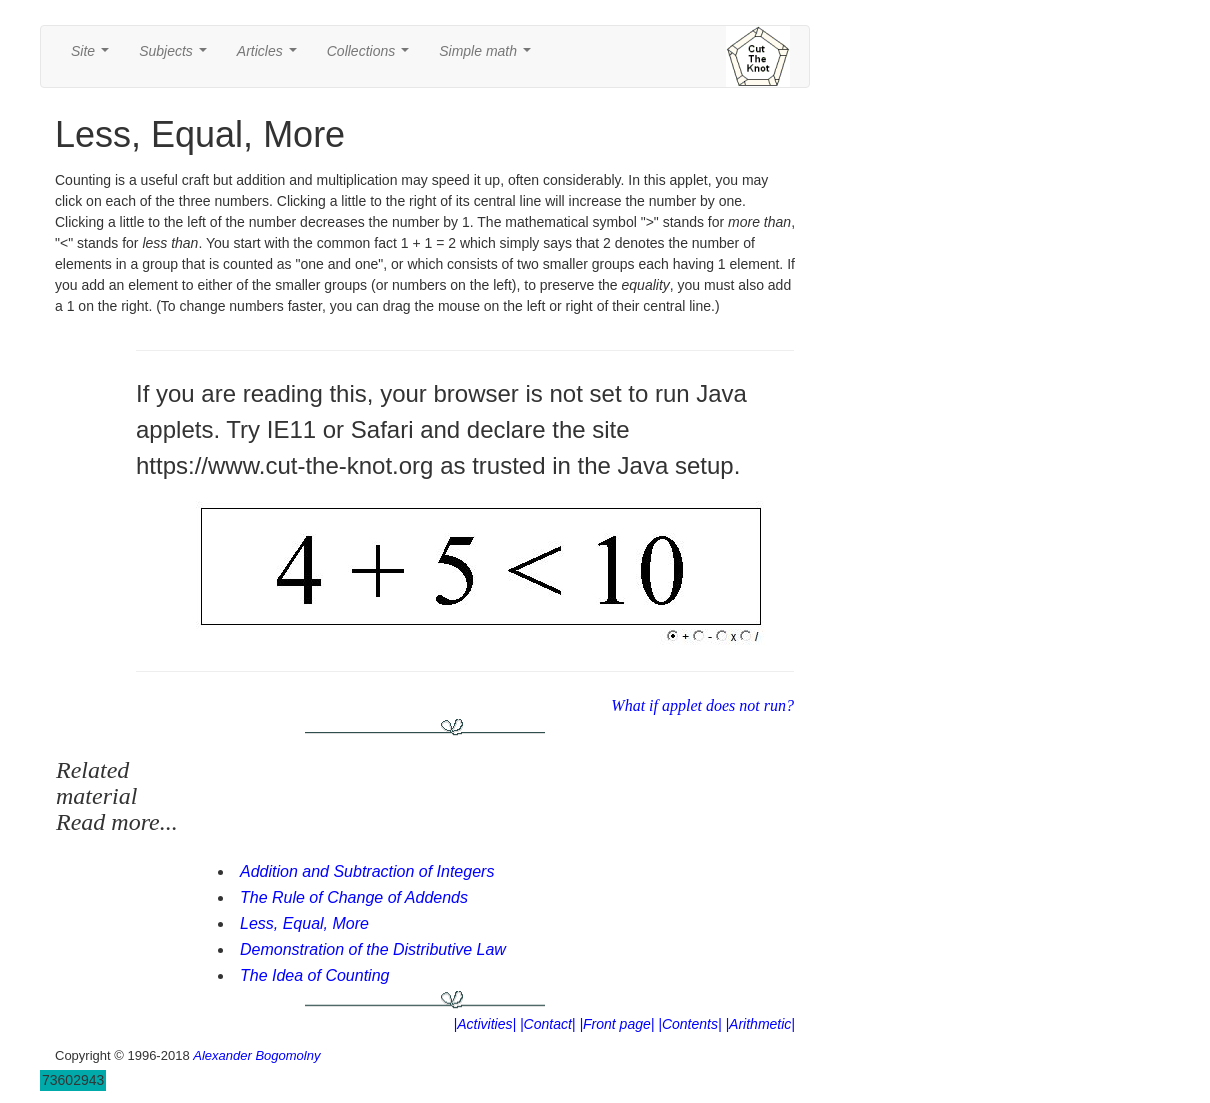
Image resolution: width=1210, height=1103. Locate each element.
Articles (271, 56)
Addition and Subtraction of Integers (367, 871)
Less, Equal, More (304, 923)
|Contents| (689, 1024)
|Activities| (485, 1024)
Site (94, 56)
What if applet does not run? (702, 705)
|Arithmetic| (760, 1024)
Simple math (488, 56)
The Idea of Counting (314, 975)
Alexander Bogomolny (256, 1055)
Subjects (176, 56)
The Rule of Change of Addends (354, 897)
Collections (372, 56)
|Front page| (616, 1024)
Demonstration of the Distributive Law (373, 949)
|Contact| (548, 1024)
